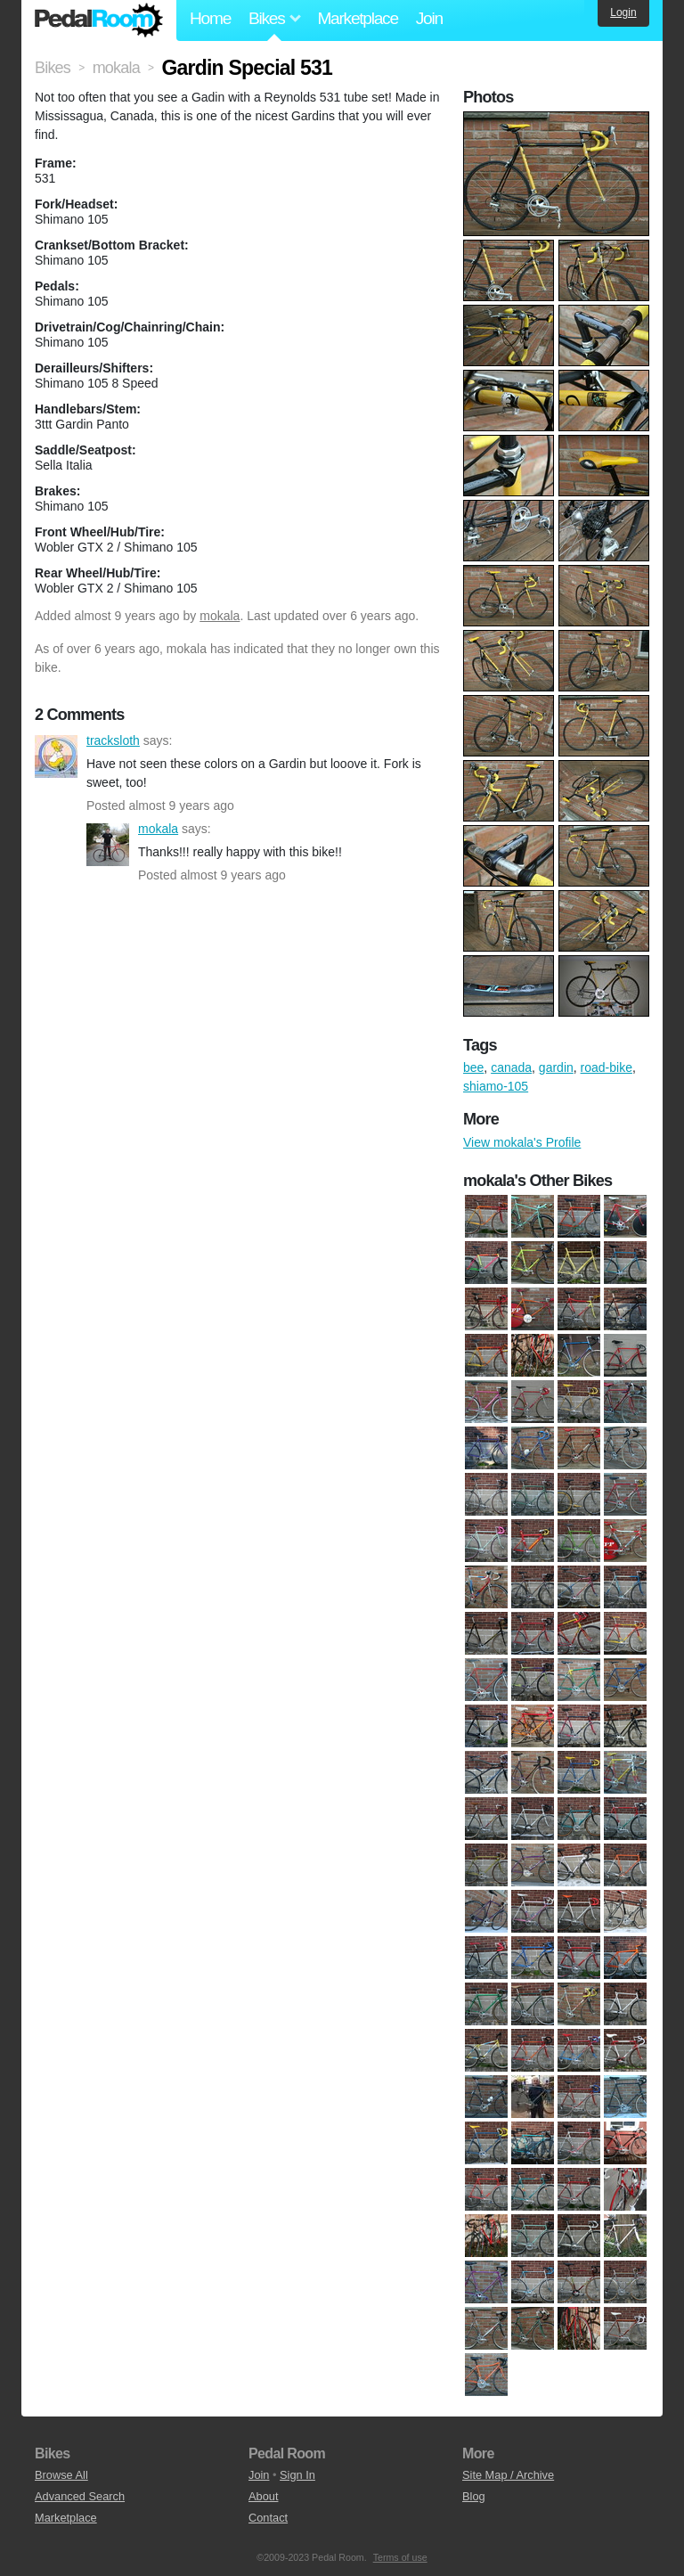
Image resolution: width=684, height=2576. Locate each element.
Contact (268, 2517)
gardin (556, 1067)
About (263, 2496)
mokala (220, 616)
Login (623, 12)
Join (429, 18)
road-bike (606, 1067)
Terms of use (400, 2557)
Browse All (61, 2475)
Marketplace (357, 18)
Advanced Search (80, 2496)
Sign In (297, 2475)
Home (210, 18)
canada (511, 1067)
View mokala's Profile (522, 1142)
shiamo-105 (495, 1086)
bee (473, 1067)
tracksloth (56, 756)
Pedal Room (99, 20)
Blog (473, 2496)
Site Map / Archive (508, 2475)
